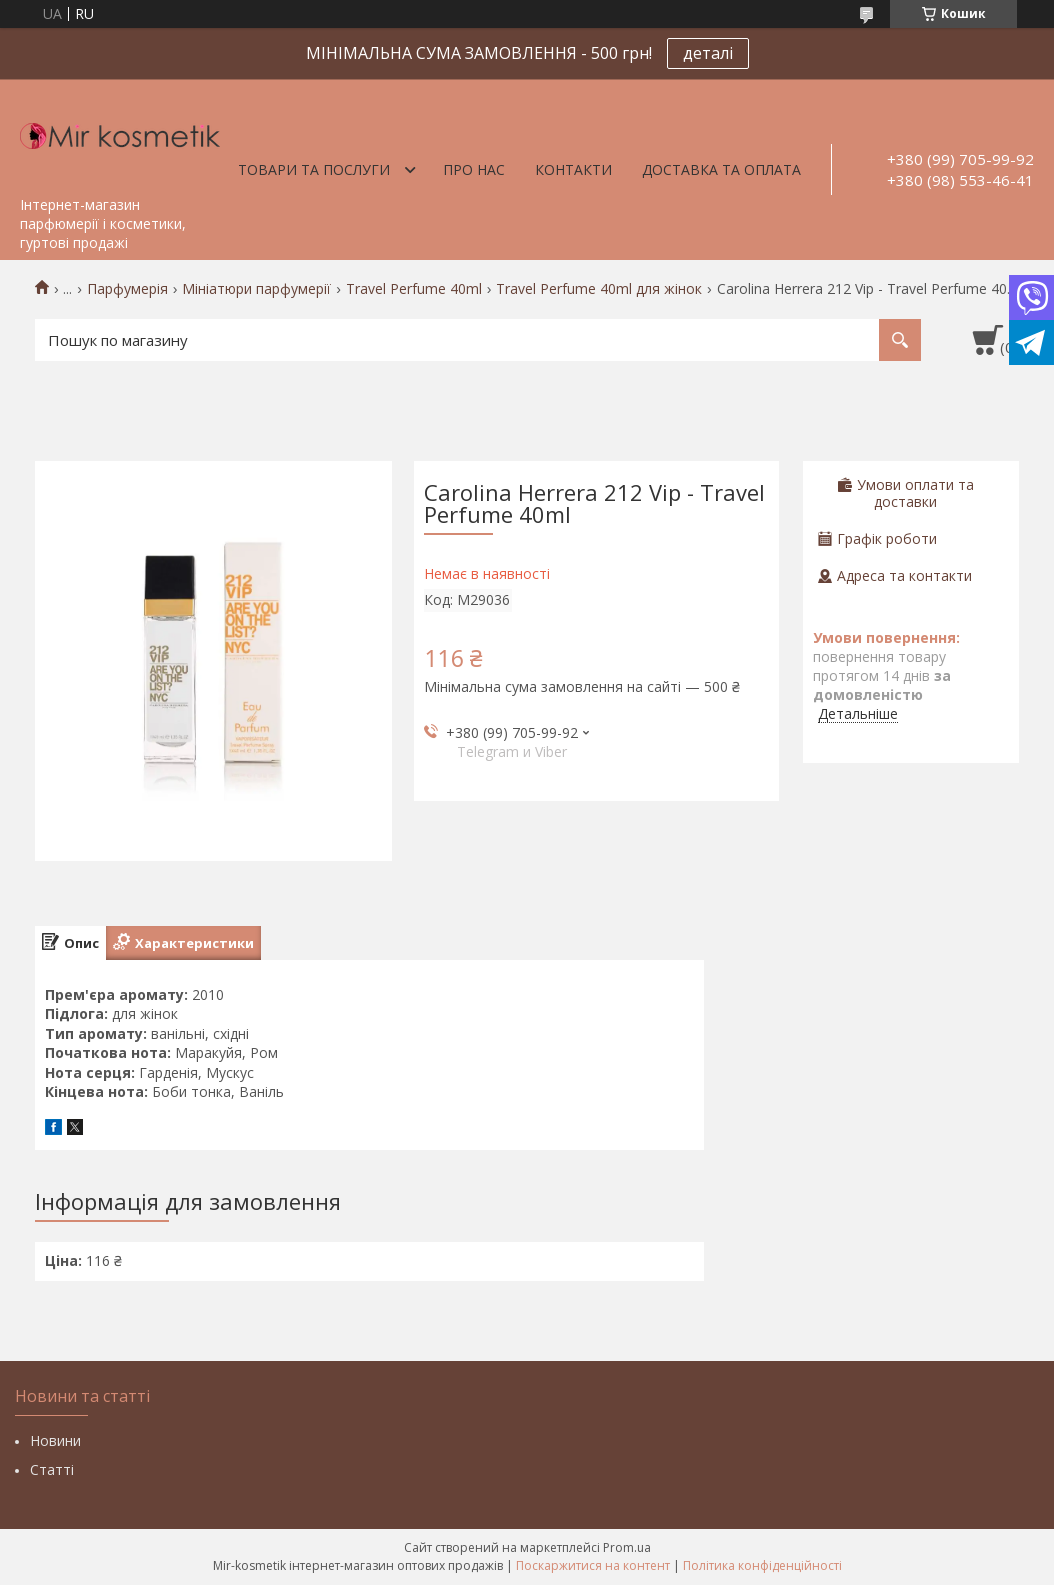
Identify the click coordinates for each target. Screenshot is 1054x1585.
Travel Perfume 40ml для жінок (599, 289)
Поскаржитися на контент (593, 1565)
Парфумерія (127, 289)
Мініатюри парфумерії (256, 289)
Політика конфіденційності (762, 1565)
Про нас (474, 169)
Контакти (573, 169)
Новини (55, 1440)
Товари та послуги (314, 169)
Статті (52, 1469)
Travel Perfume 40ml (414, 289)
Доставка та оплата (721, 169)
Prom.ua (627, 1547)
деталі (708, 53)
